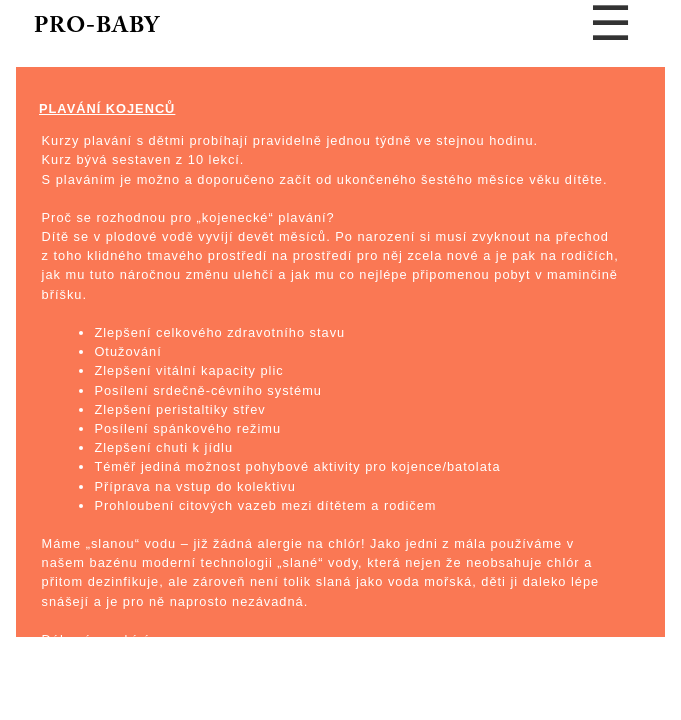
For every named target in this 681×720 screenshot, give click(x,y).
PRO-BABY (97, 27)
